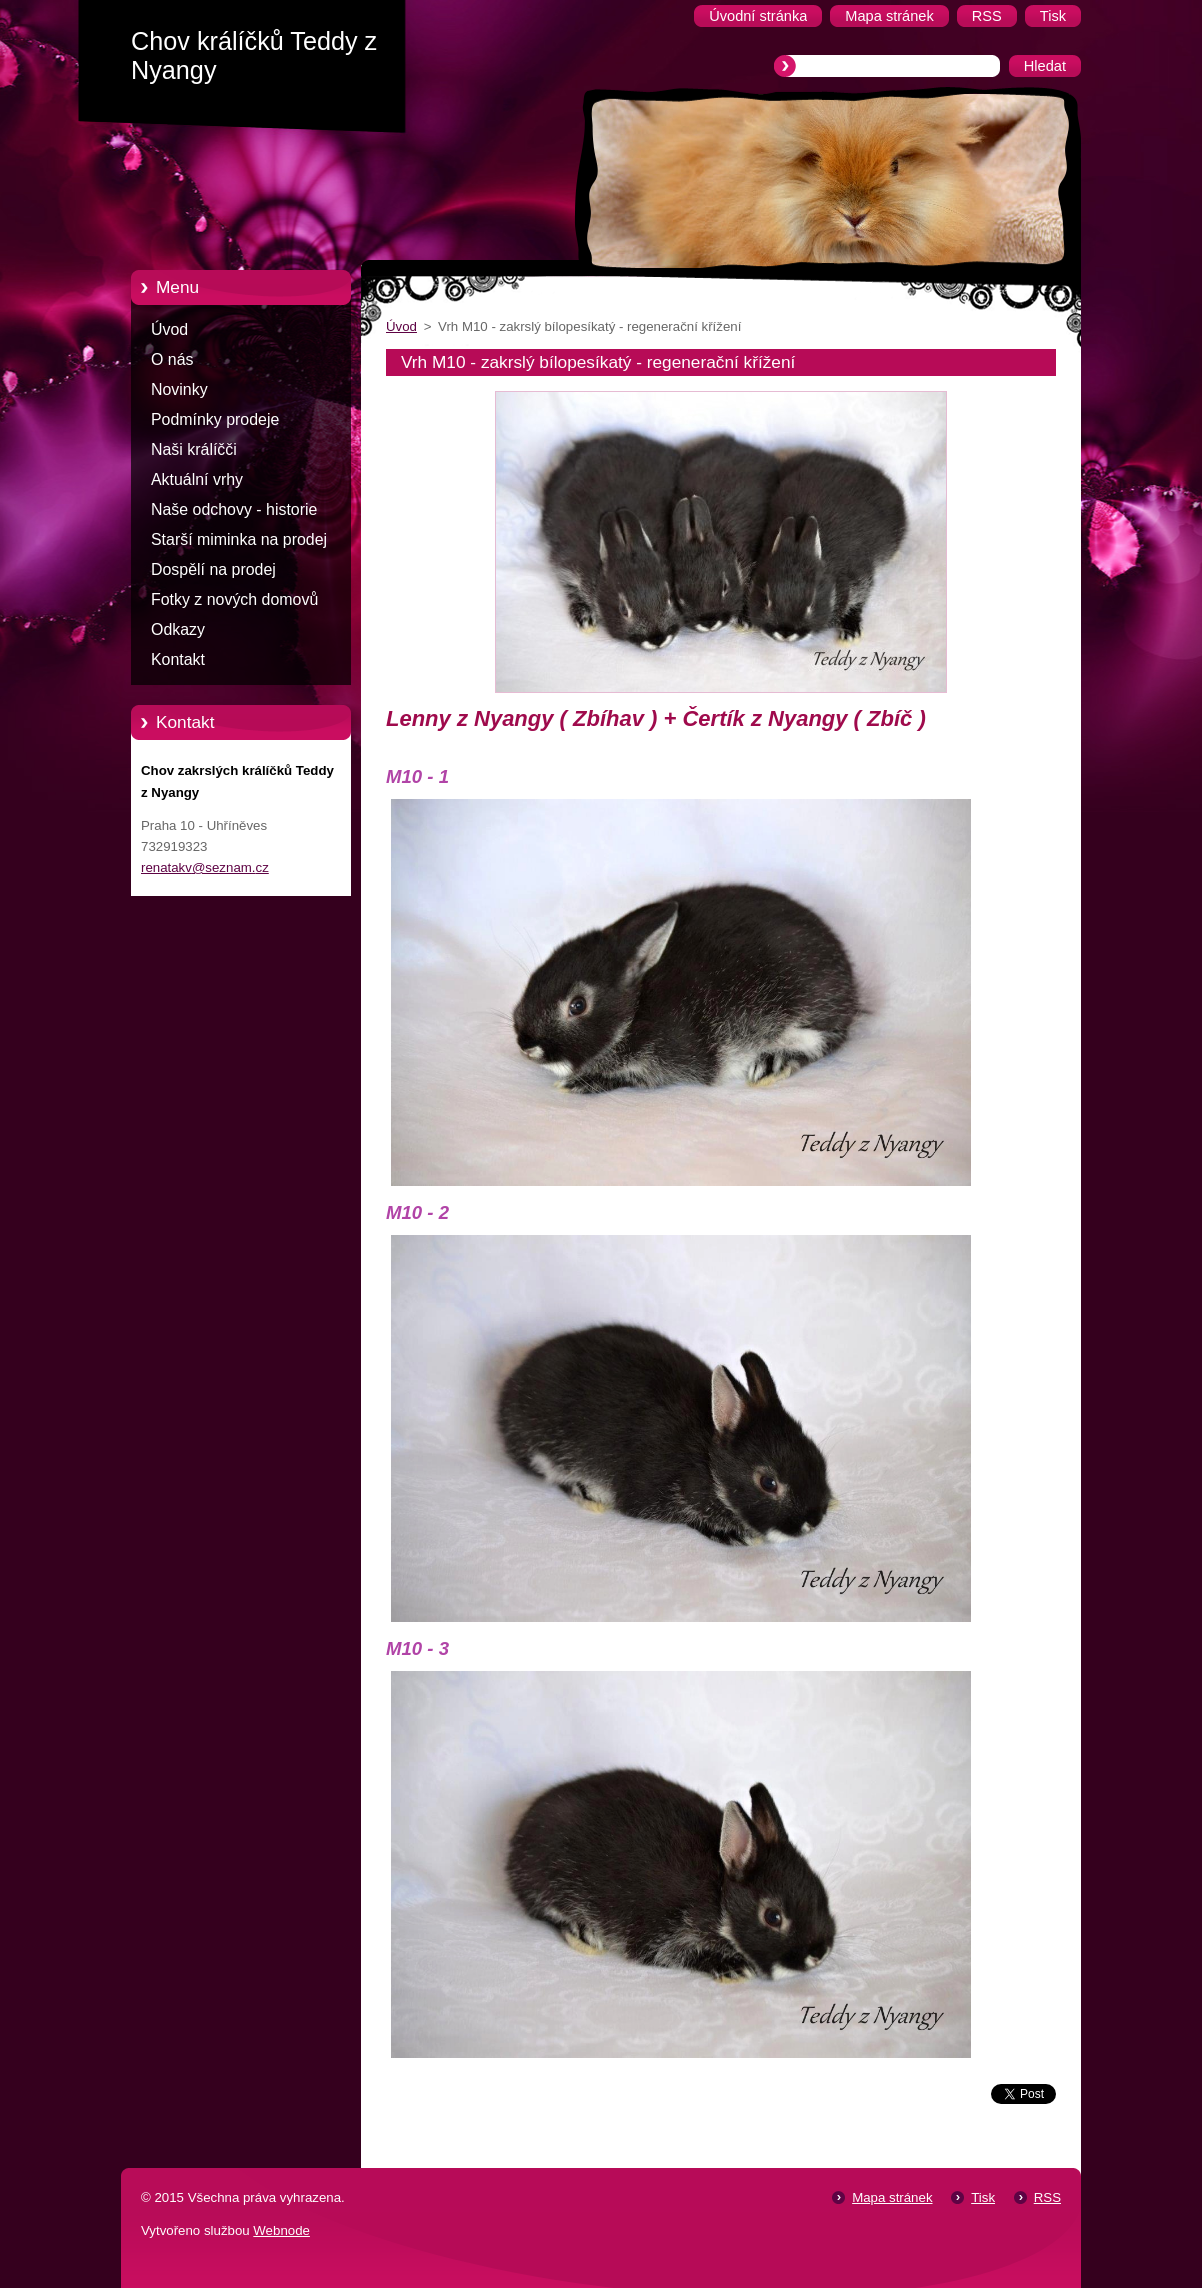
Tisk (983, 2197)
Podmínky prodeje (215, 419)
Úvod (169, 329)
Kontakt (178, 659)
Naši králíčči (194, 449)
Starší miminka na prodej (239, 539)
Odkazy (178, 629)
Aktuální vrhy (197, 479)
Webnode (281, 2230)
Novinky (179, 389)
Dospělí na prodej (213, 569)
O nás (172, 359)
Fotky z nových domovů (234, 599)
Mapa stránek (892, 2197)
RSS (1047, 2197)
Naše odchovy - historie (234, 509)
